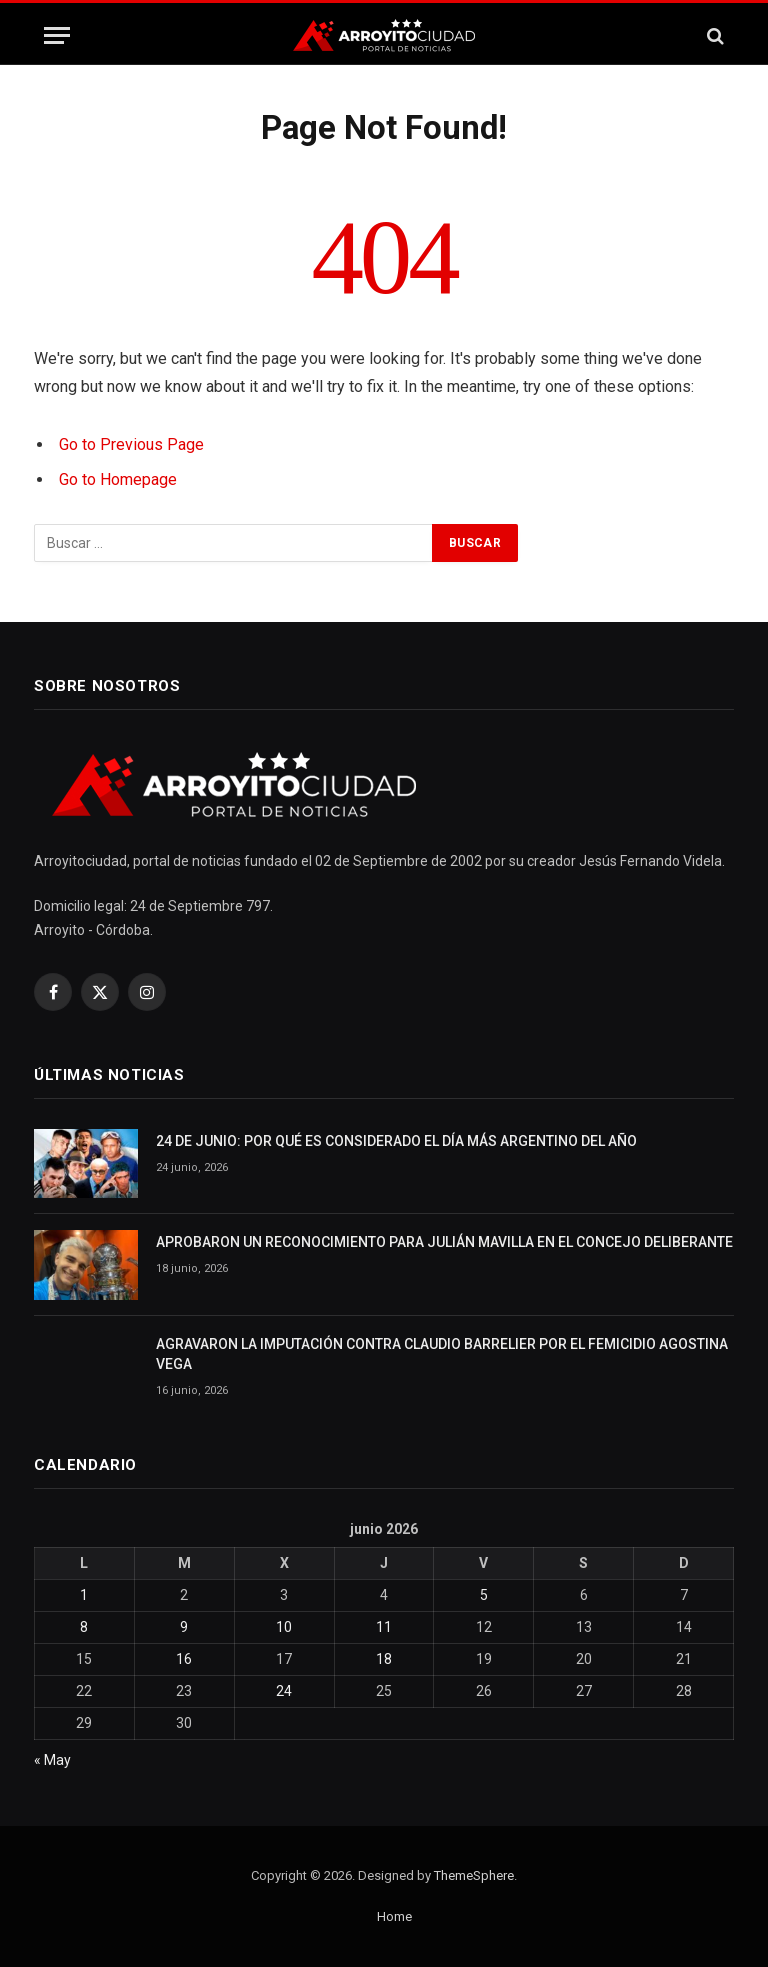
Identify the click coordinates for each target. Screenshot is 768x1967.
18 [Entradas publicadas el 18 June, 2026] (384, 1659)
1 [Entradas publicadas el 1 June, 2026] (84, 1595)
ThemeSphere (474, 1875)
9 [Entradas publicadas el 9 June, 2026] (184, 1627)
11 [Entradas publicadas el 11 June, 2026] (384, 1627)
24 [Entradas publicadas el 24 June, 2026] (284, 1691)
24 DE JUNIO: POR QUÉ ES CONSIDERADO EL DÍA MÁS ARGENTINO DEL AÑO (396, 1141)
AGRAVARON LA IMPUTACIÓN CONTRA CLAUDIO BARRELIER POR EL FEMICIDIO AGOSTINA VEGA (442, 1354)
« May (52, 1760)
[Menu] (57, 35)
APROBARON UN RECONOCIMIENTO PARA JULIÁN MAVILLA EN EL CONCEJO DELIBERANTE (444, 1242)
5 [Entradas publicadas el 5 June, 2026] (484, 1595)
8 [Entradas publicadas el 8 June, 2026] (84, 1627)
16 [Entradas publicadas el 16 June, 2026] (184, 1659)
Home (394, 1916)
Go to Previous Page (131, 444)
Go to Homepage (118, 479)
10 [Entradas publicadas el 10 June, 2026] (284, 1627)
